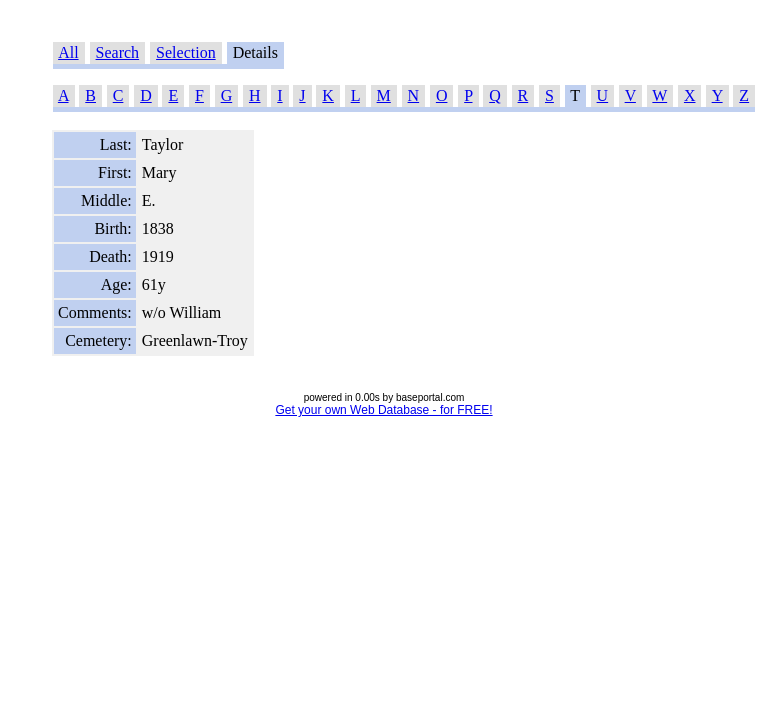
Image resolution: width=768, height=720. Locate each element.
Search (118, 52)
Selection (186, 52)
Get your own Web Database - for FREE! (383, 410)
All (68, 52)
